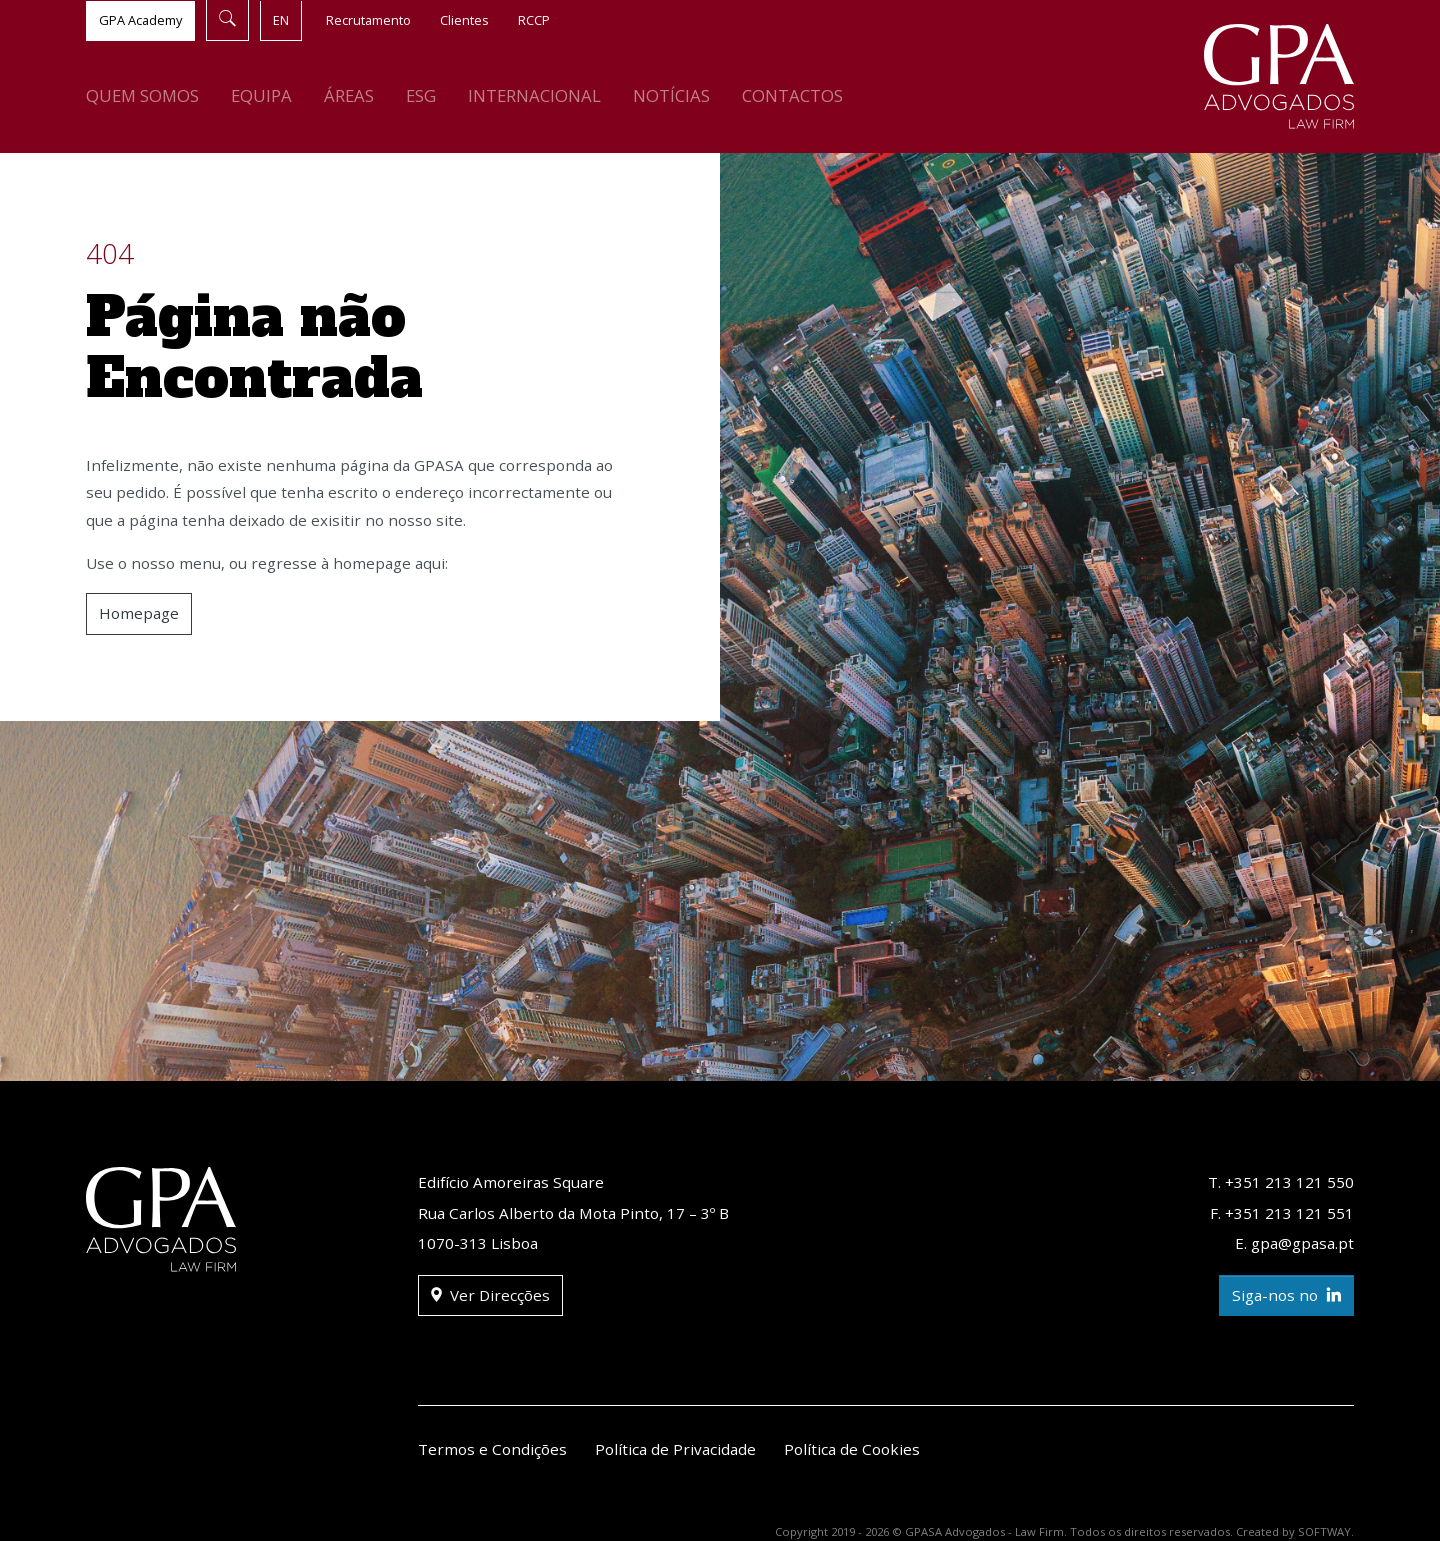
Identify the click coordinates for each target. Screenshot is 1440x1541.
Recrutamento (368, 20)
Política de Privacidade (675, 1449)
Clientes (464, 20)
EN (281, 20)
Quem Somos (142, 95)
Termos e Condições (492, 1449)
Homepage (139, 613)
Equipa (261, 95)
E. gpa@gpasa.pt (1294, 1243)
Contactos (792, 95)
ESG (421, 95)
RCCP (534, 20)
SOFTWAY (1324, 1531)
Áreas (349, 95)
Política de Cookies (852, 1449)
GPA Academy (140, 20)
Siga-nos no (1286, 1295)
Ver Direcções (490, 1295)
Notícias (671, 95)
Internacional (534, 95)
